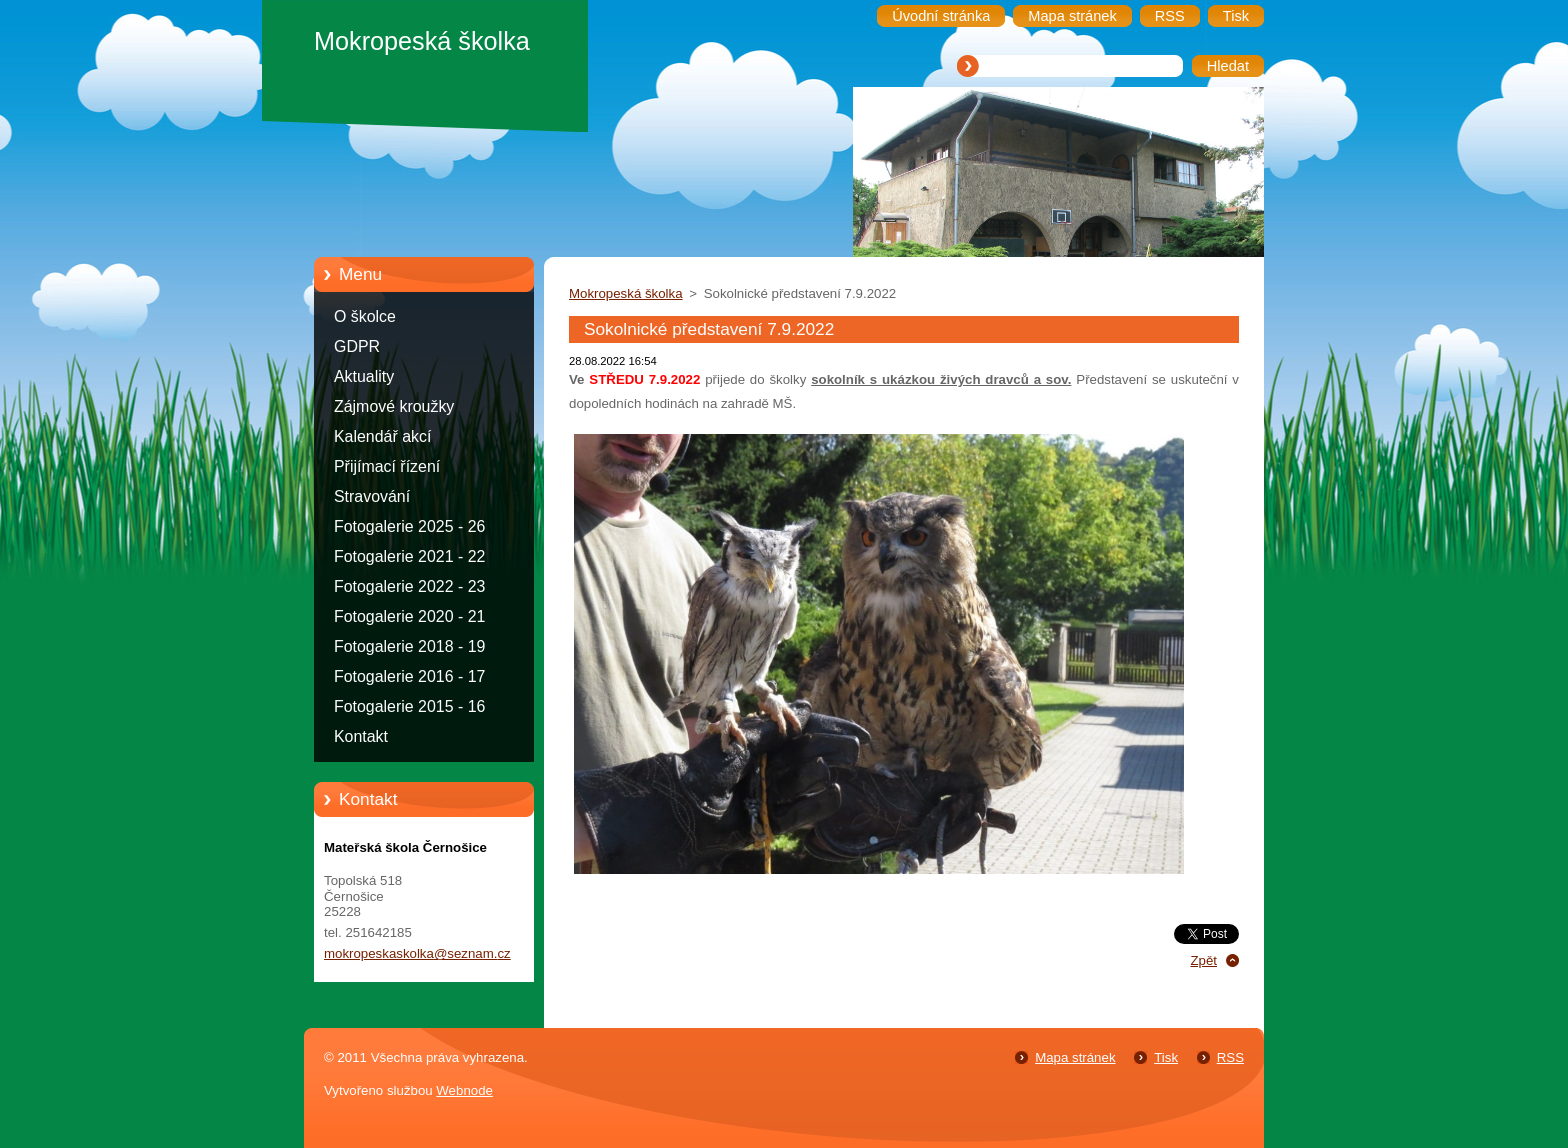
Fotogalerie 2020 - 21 (409, 616)
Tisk (1166, 1057)
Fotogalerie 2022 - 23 (409, 586)
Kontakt (361, 736)
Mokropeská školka (626, 293)
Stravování (372, 496)
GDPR (357, 346)
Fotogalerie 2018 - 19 (409, 646)
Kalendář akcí (382, 436)
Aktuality (364, 376)
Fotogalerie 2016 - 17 (409, 676)
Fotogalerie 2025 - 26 (409, 526)
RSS (1230, 1057)
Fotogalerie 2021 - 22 (409, 556)
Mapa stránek (1075, 1057)
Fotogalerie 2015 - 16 (409, 706)
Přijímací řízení (387, 466)
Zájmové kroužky (394, 406)
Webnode (464, 1090)
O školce (365, 316)
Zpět (1203, 960)
